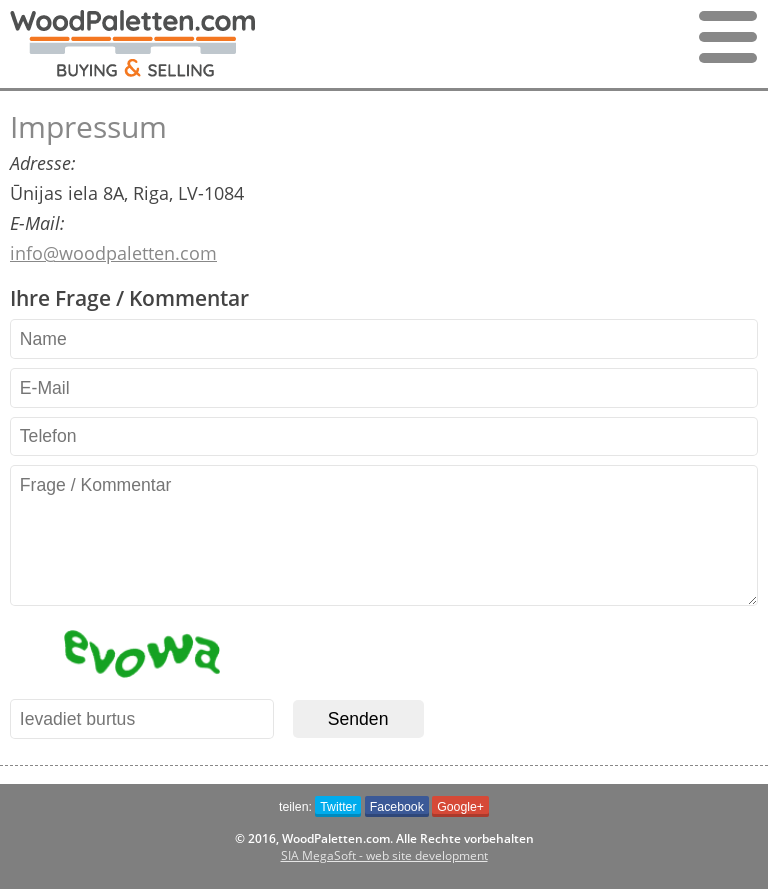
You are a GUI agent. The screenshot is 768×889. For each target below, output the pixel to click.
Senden (358, 719)
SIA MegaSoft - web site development (384, 855)
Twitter (338, 807)
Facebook (397, 807)
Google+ (460, 807)
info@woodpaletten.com (113, 253)
